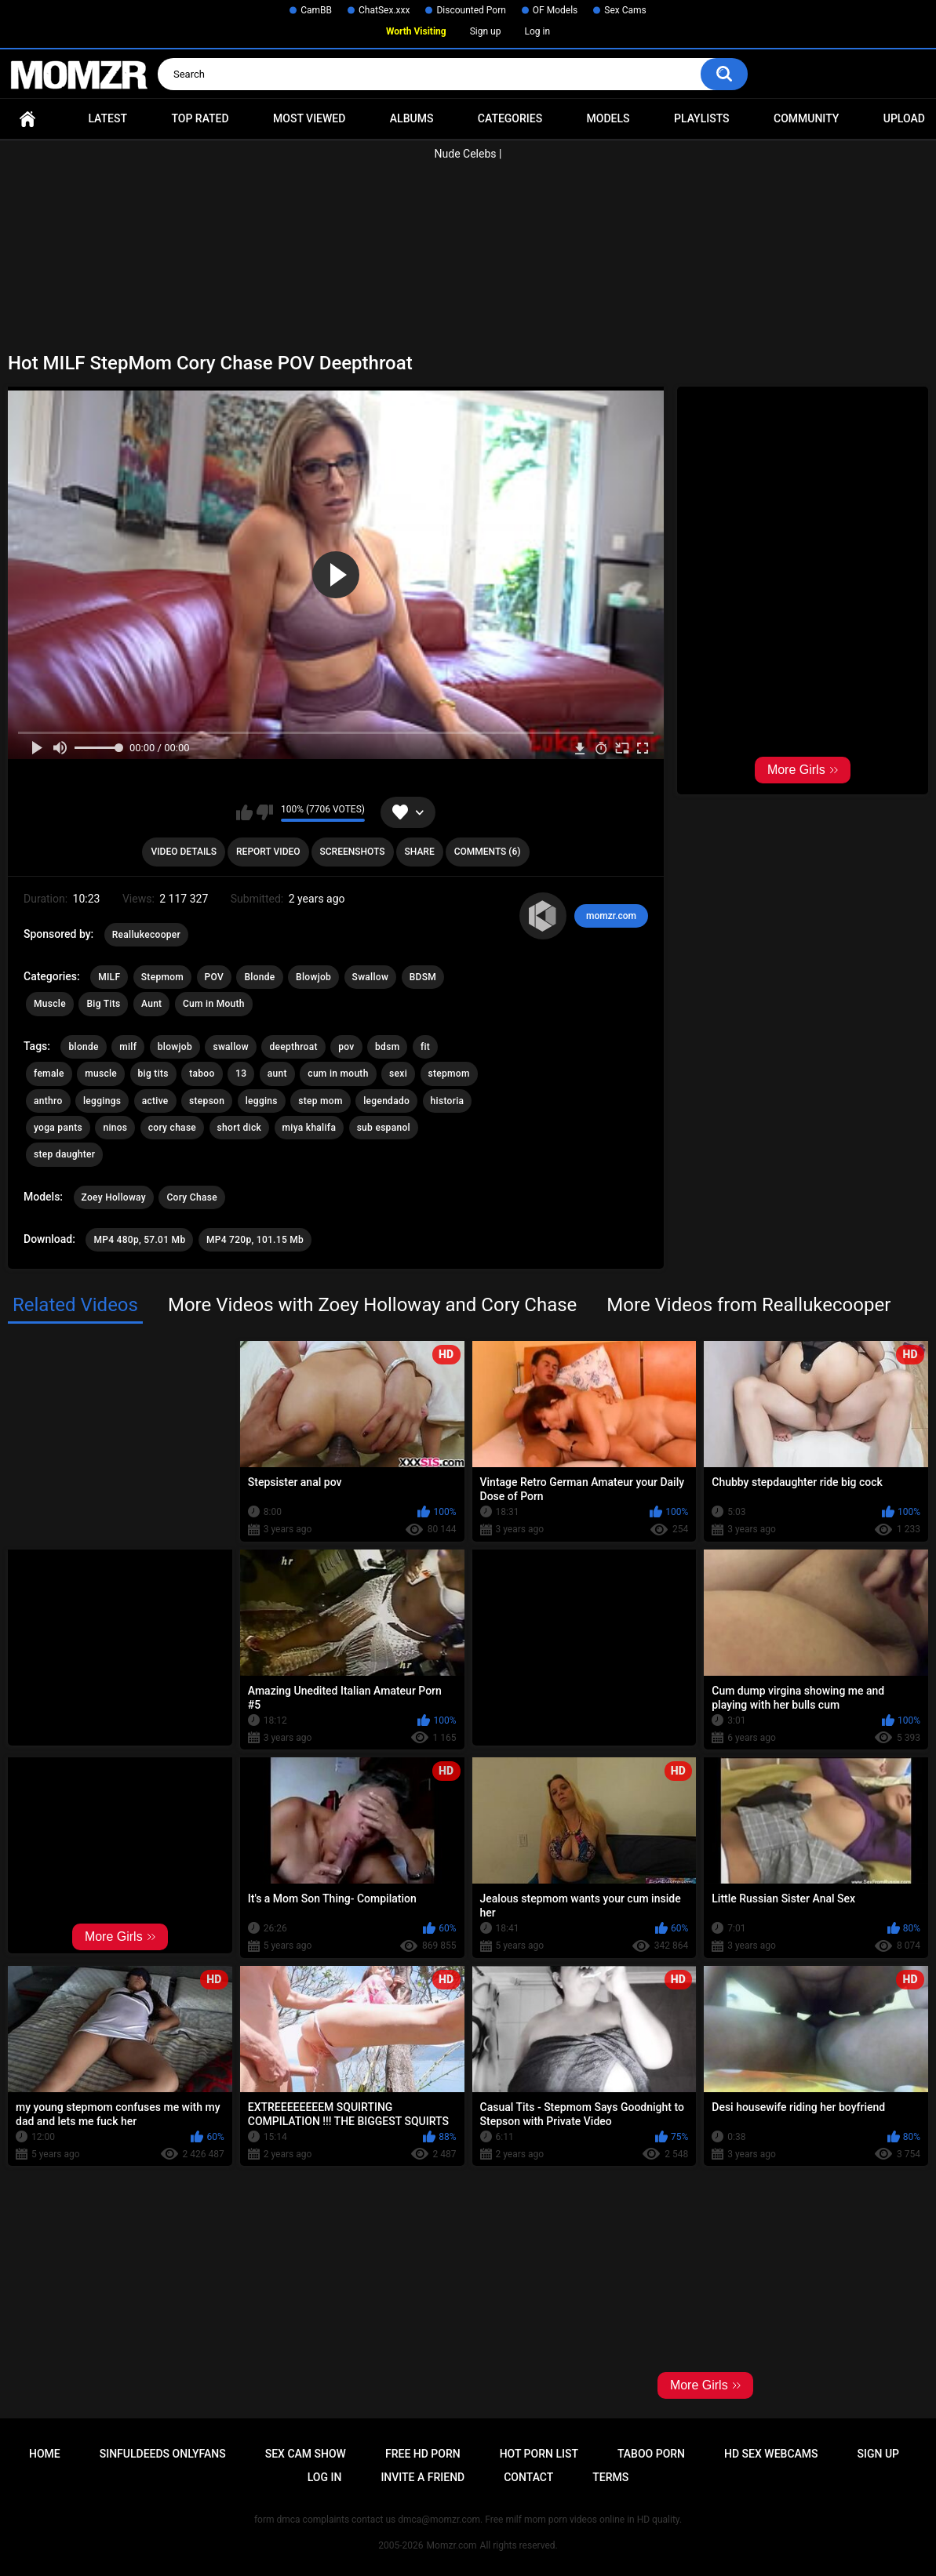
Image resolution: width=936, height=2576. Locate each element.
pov (346, 1046)
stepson (206, 1100)
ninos (115, 1127)
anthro (48, 1100)
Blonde (259, 977)
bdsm (387, 1046)
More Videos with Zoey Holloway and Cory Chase (372, 1305)
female (49, 1073)
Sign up (485, 31)
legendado (386, 1100)
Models (608, 118)
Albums (412, 118)
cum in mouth (338, 1073)
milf (128, 1046)
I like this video (244, 812)
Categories (510, 118)
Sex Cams (625, 10)
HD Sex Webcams (771, 2453)
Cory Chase (191, 1197)
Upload (904, 118)
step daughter (64, 1154)
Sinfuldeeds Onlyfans (163, 2453)
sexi (398, 1073)
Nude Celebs (466, 153)
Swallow (370, 977)
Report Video (268, 851)
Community (806, 118)
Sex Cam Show (305, 2453)
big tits (153, 1073)
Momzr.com (452, 2545)
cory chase (172, 1127)
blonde (83, 1046)
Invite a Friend (422, 2477)
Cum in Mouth (214, 1003)
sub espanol (383, 1127)
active (155, 1100)
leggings (102, 1100)
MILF (109, 977)
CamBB (316, 10)
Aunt (151, 1003)
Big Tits (103, 1003)
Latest (107, 118)
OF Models (555, 10)
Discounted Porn (470, 10)
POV (214, 977)
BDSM (423, 977)
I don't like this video (265, 812)
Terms (610, 2477)
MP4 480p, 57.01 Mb (139, 1239)
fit (425, 1046)
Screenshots (352, 851)
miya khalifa (309, 1127)
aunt (277, 1073)
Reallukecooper (146, 934)
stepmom (449, 1073)
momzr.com (611, 915)
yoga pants (58, 1127)
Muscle (50, 1003)
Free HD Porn (423, 2453)
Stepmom (162, 977)
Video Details (184, 851)
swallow (230, 1046)
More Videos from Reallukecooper (748, 1305)
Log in (537, 31)
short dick (239, 1127)
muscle (101, 1073)
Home (27, 119)
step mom (320, 1100)
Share (420, 851)
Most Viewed (309, 118)
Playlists (702, 118)
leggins (262, 1100)
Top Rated (199, 118)
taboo (201, 1073)
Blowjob (313, 977)
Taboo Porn (651, 2453)
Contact (528, 2477)
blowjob (175, 1046)
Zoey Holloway (114, 1197)
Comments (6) (487, 851)
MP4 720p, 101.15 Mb (255, 1239)
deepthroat (293, 1046)
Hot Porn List (539, 2453)
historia (447, 1100)
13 (240, 1073)
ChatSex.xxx (384, 10)
